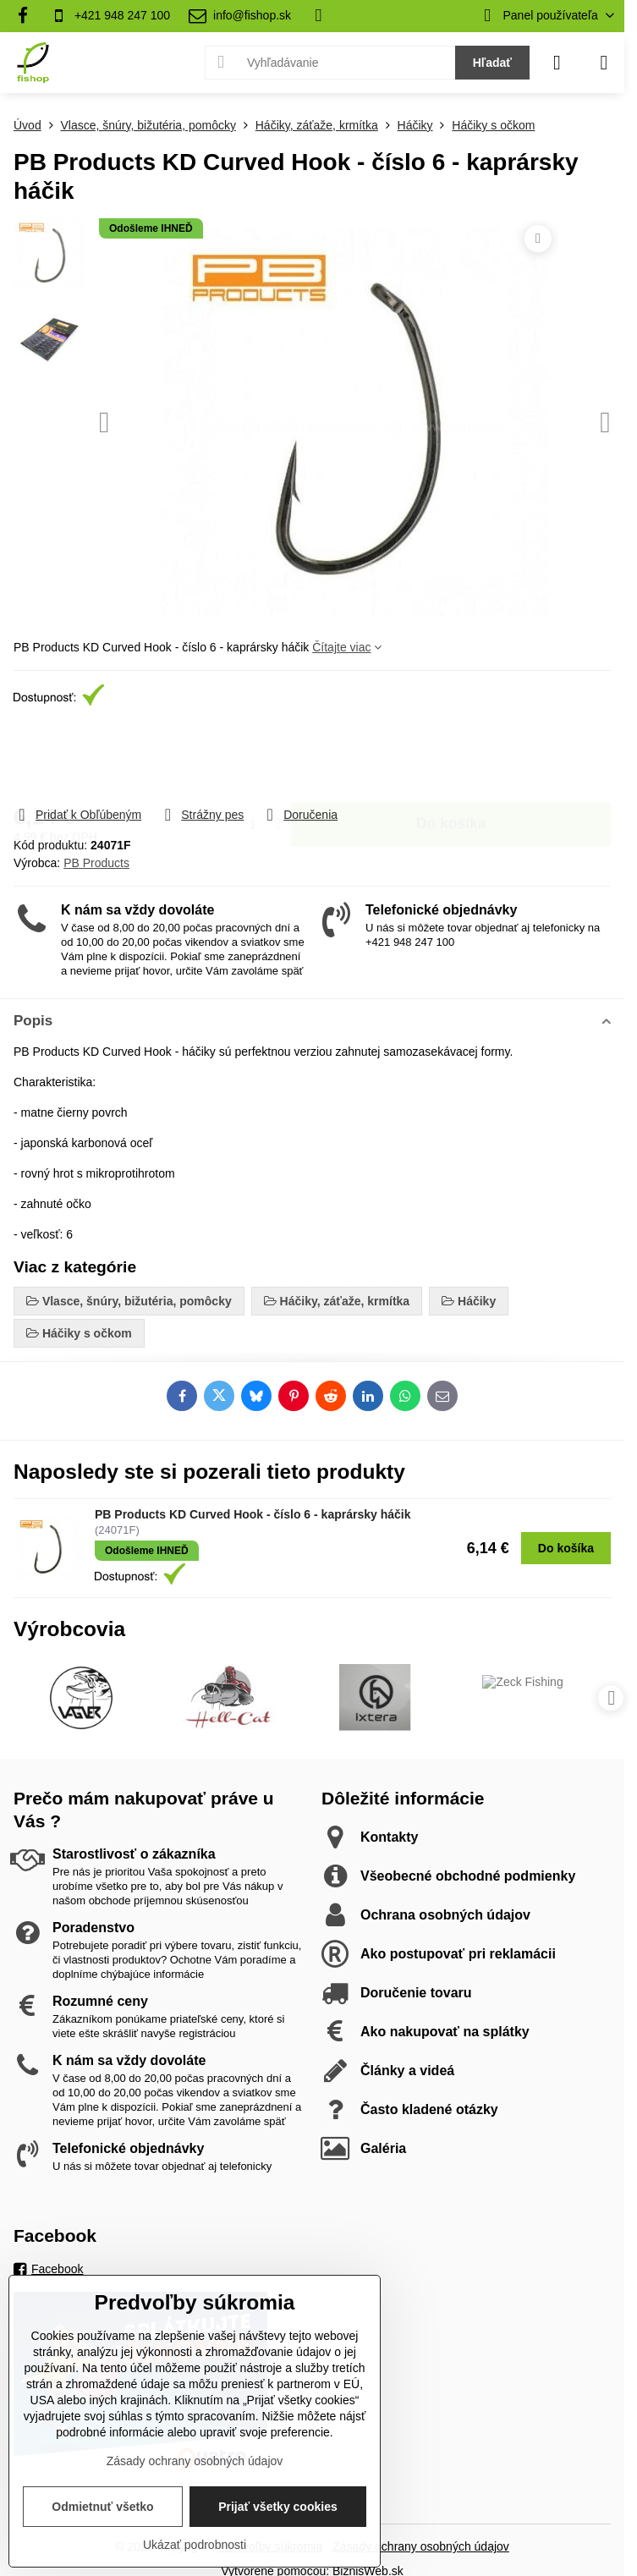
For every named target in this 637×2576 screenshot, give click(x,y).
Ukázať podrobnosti (194, 2544)
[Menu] (604, 63)
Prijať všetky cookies (278, 2506)
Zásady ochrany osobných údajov (420, 2546)
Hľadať (492, 62)
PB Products (96, 863)
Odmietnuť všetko (102, 2506)
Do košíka (451, 757)
